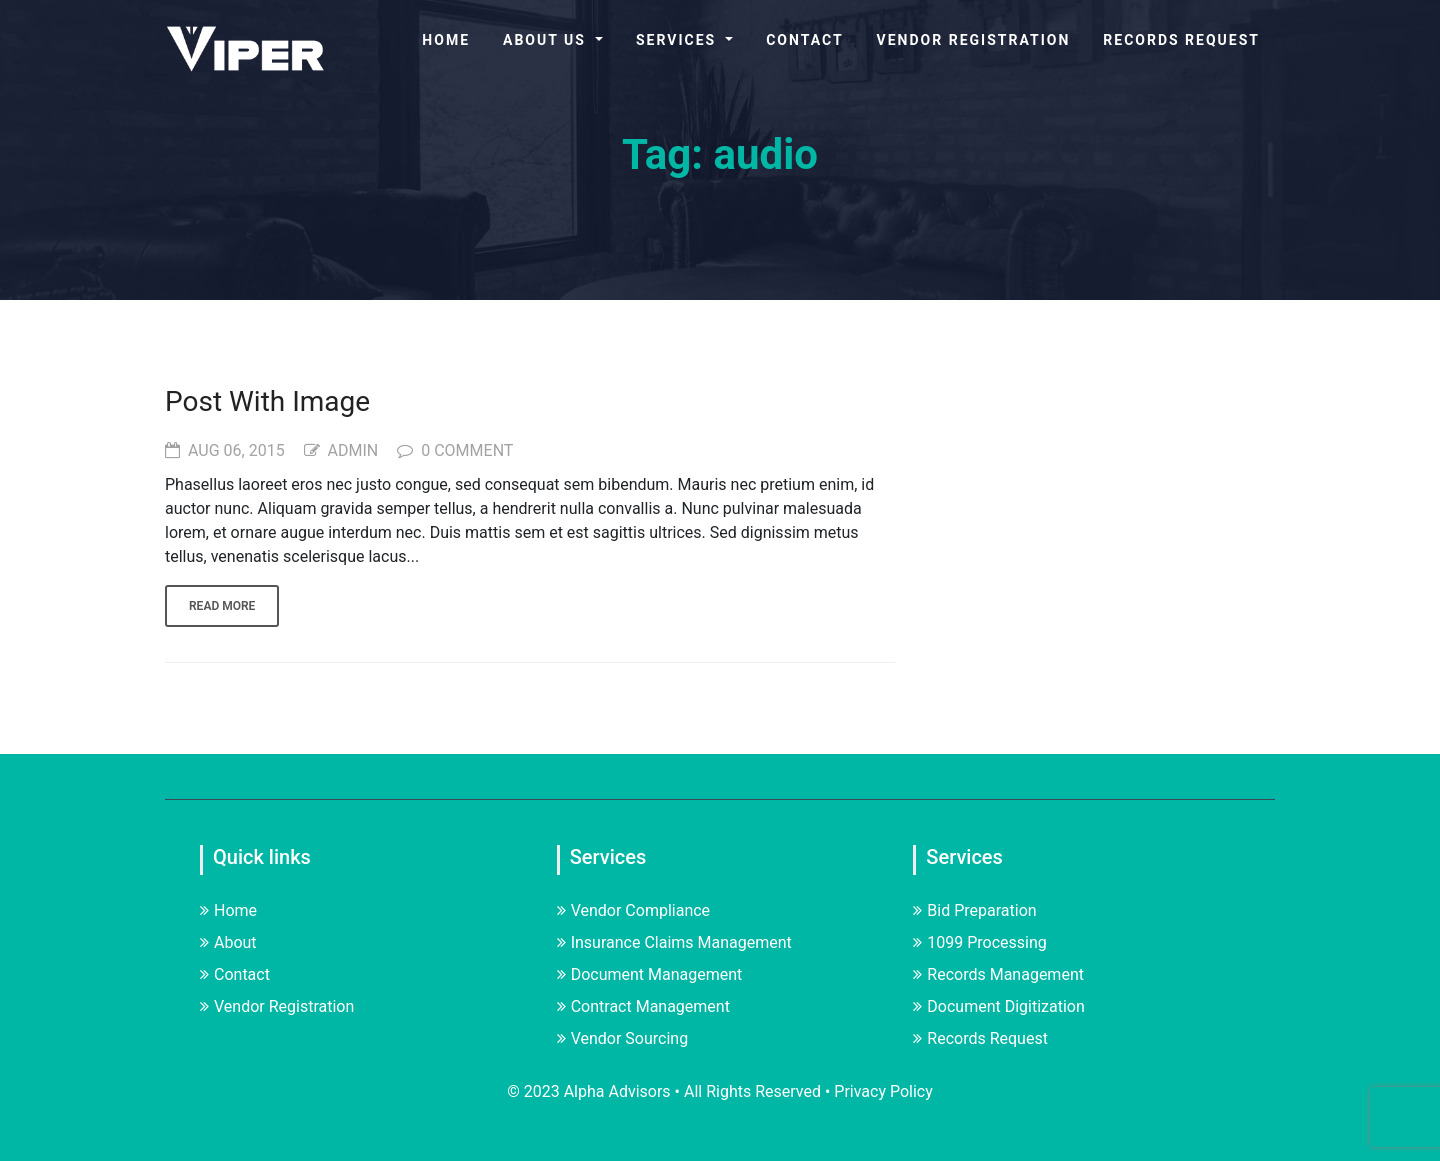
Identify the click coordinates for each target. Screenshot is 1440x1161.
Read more (222, 606)
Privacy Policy (883, 1091)
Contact (804, 40)
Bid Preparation (974, 910)
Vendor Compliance (633, 910)
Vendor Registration (974, 40)
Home (446, 40)
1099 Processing (980, 942)
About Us (547, 40)
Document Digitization (999, 1006)
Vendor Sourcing (623, 1038)
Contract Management (643, 1006)
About (228, 942)
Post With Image (267, 401)
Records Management (998, 974)
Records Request (1181, 40)
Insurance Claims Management (674, 942)
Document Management (650, 974)
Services (679, 40)
